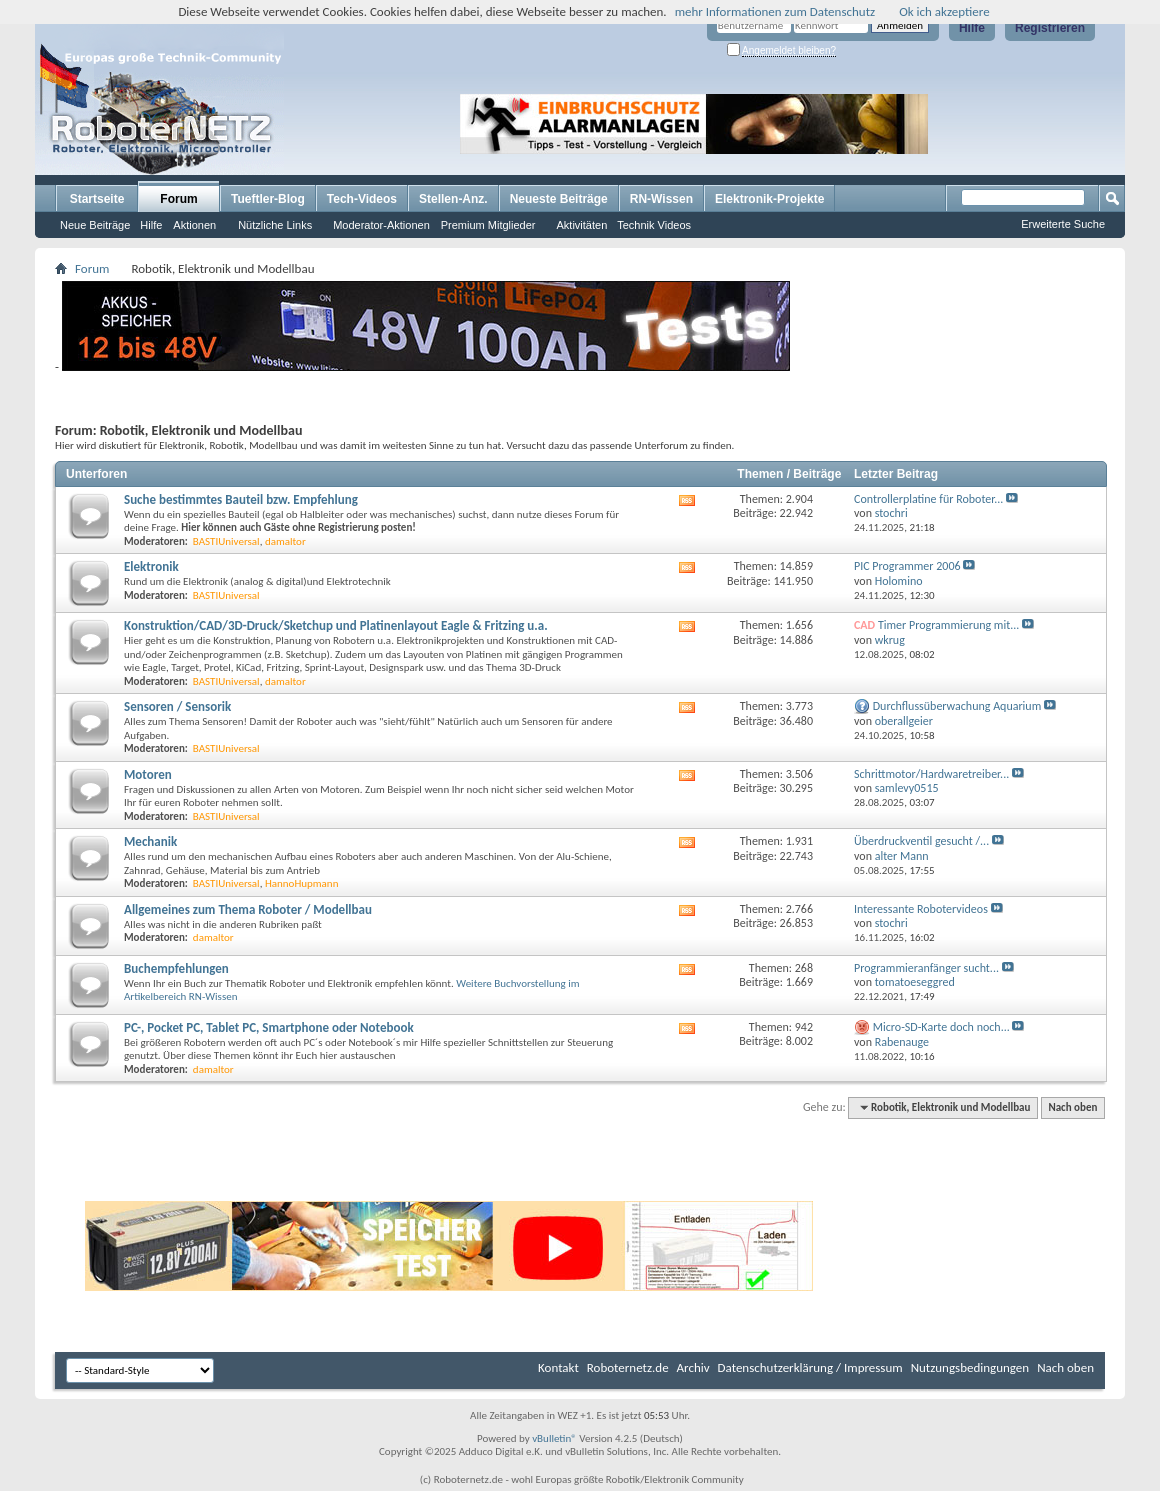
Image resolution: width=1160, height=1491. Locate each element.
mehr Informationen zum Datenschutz (775, 11)
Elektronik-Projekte (769, 199)
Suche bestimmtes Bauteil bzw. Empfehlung (241, 499)
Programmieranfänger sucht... (926, 968)
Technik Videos (654, 225)
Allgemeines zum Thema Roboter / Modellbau (248, 909)
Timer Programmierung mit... (948, 625)
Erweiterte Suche (1063, 224)
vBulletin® (554, 1438)
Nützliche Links (275, 225)
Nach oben (1072, 1107)
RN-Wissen (661, 199)
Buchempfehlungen (176, 968)
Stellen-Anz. (453, 199)
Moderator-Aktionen (381, 225)
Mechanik (150, 841)
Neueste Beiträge (559, 199)
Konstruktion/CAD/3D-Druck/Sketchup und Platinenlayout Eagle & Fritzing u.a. (336, 625)
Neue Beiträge (95, 225)
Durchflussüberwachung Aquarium (957, 706)
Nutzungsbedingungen (970, 1367)
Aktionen (194, 225)
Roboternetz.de (628, 1367)
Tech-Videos (362, 199)
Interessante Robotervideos (921, 909)
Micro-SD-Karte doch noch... (941, 1027)
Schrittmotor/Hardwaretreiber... (931, 774)
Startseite (97, 199)
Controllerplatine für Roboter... (928, 499)
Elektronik (151, 566)
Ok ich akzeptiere (944, 11)
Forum (178, 199)
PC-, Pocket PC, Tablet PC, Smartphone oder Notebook (269, 1027)
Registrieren (1050, 28)
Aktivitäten (582, 225)
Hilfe (972, 28)
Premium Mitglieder (488, 225)
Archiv (693, 1367)
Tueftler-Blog (268, 199)
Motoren (148, 774)
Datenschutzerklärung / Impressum (810, 1367)
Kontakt (558, 1367)
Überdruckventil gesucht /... (921, 841)
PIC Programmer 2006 (907, 566)
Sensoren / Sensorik (177, 706)
